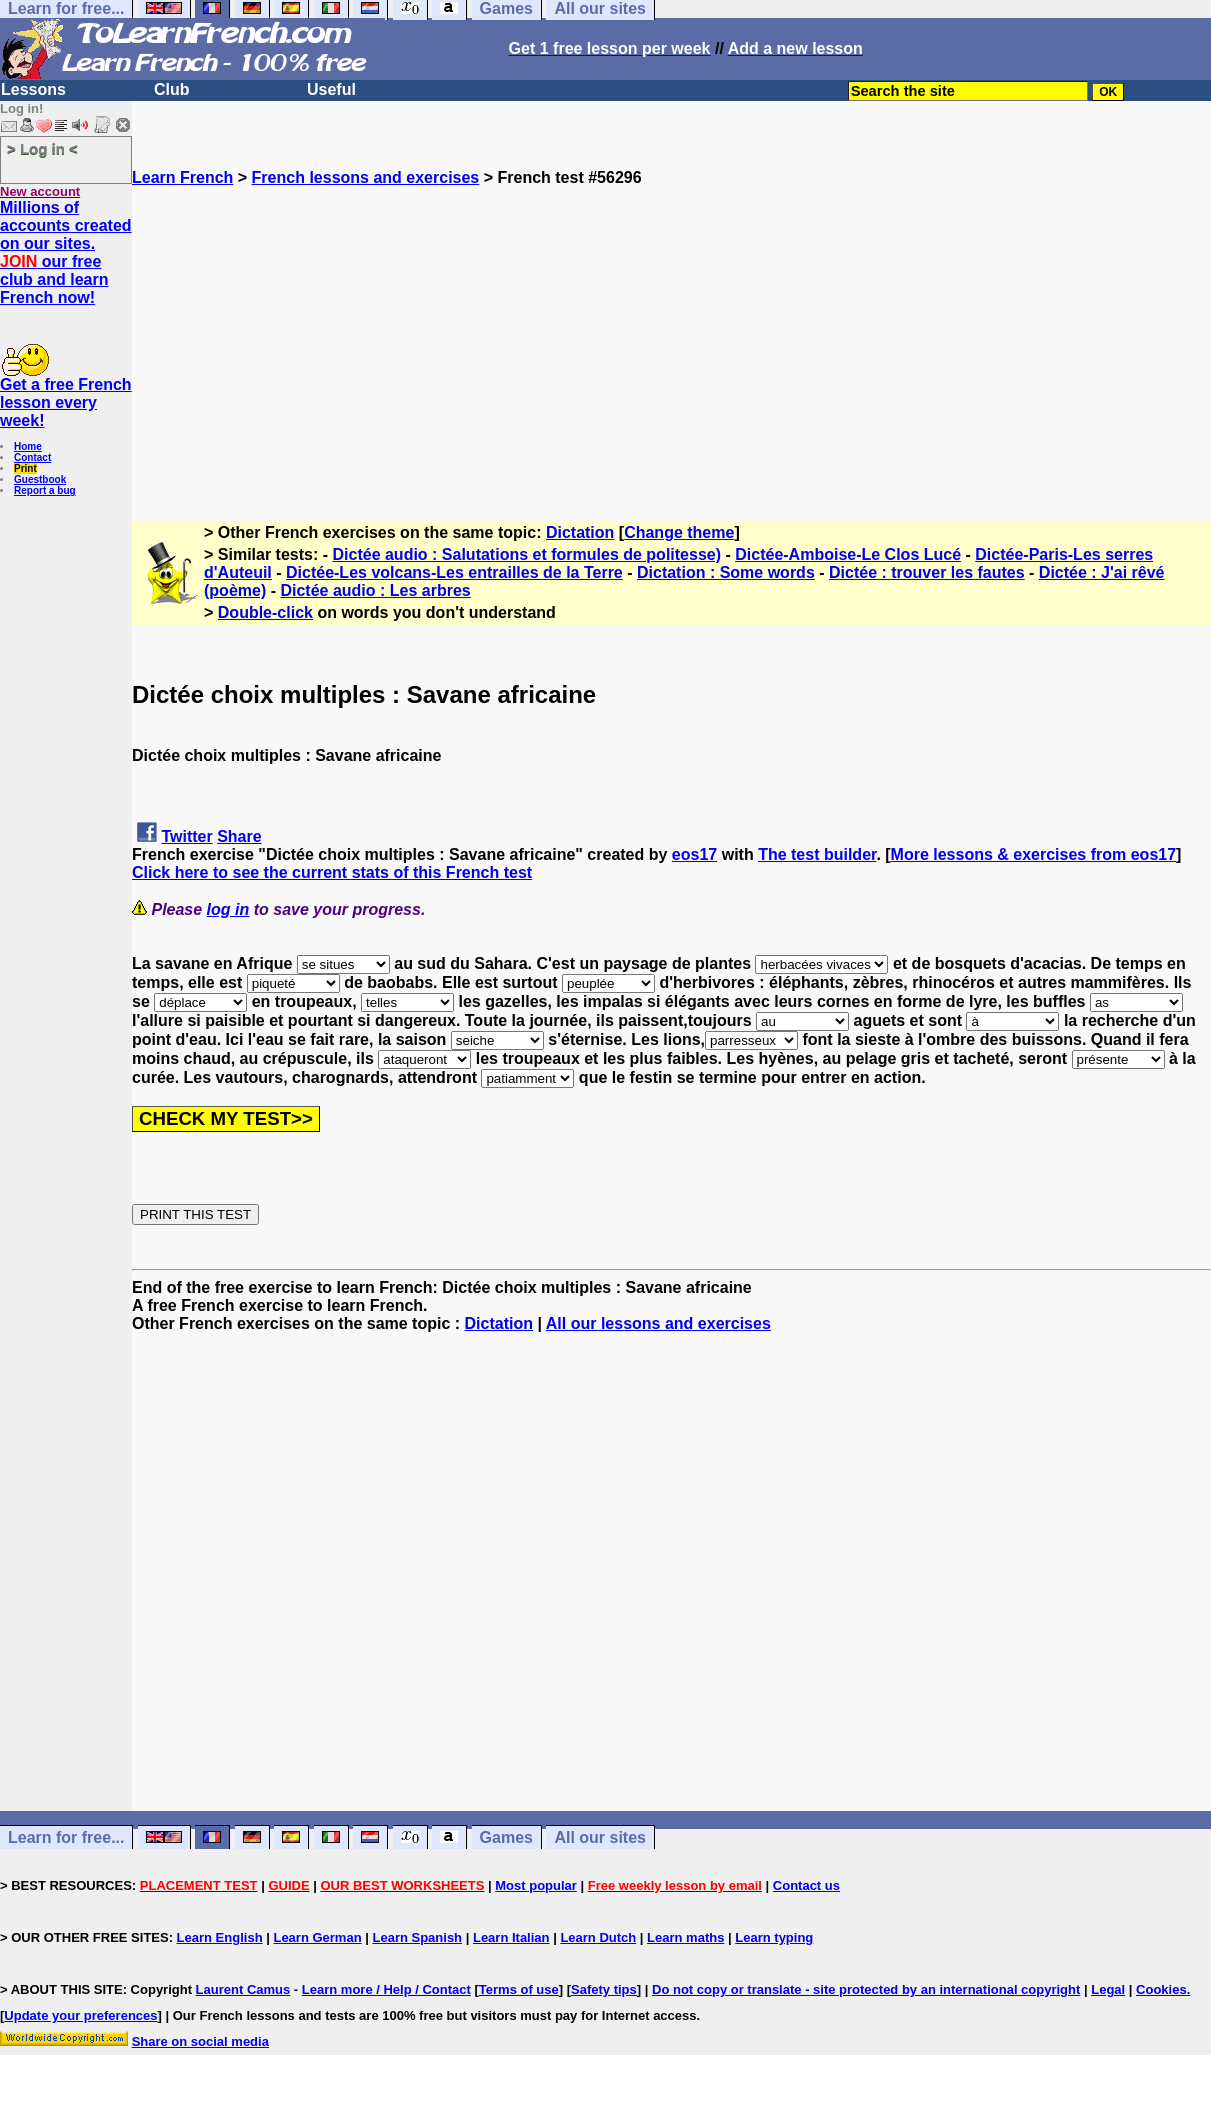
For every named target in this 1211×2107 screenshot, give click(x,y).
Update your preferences (80, 2015)
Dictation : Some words (726, 572)
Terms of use (519, 1989)
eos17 (694, 854)
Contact (32, 457)
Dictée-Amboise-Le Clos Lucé (848, 554)
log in (228, 909)
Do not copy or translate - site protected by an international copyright (866, 1989)
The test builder (817, 854)
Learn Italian (511, 1937)
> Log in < (42, 148)
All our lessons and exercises (658, 1323)
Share (239, 836)
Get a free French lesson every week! (66, 402)
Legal (1108, 1989)
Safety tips (604, 1989)
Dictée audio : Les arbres (375, 590)
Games (506, 1837)
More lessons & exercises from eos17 (1033, 854)
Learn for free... (66, 1837)
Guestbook (40, 479)
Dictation (580, 532)
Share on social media (200, 2041)
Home (28, 446)
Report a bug (45, 490)
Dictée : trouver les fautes (927, 572)
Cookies (1161, 1989)
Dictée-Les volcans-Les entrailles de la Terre (454, 572)
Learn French (182, 177)
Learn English (220, 1937)
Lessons (33, 89)
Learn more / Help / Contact (386, 1989)
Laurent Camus (243, 1989)
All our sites (600, 1837)
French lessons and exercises (366, 177)
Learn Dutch (598, 1937)
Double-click (265, 612)
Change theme (679, 532)
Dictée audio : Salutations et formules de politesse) (527, 554)
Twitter (186, 836)
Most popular (536, 1885)
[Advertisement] (671, 327)
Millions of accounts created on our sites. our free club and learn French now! (66, 252)
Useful (331, 89)
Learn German (317, 1937)
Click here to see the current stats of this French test (332, 872)
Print (25, 468)
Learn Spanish (417, 1937)
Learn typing (774, 1937)
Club (172, 89)
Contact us (806, 1885)
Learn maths (685, 1937)
